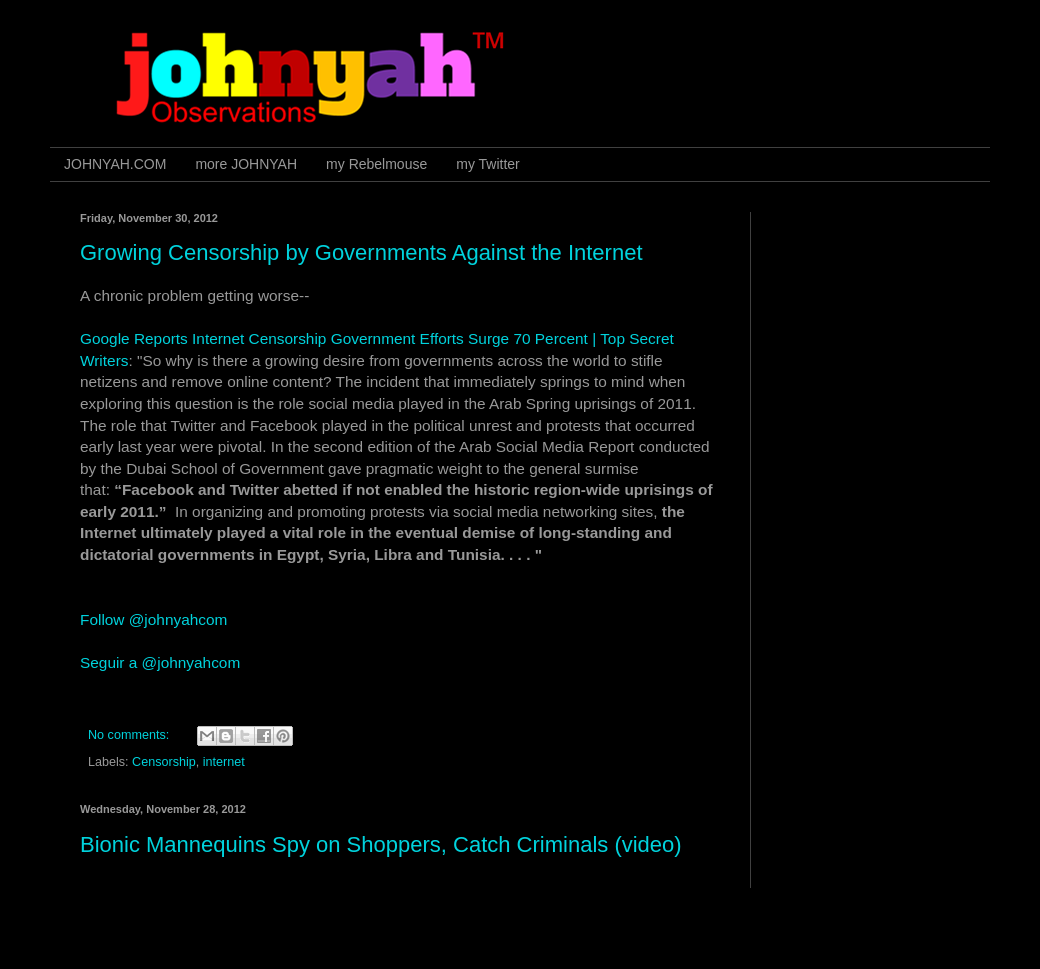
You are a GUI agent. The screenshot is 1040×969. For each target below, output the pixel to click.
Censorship (164, 762)
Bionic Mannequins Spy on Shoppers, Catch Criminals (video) (381, 844)
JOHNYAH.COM (115, 164)
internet (224, 762)
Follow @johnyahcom (153, 619)
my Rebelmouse (376, 164)
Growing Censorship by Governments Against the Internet (361, 252)
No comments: (130, 735)
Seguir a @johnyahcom (160, 662)
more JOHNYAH (246, 164)
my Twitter (488, 164)
